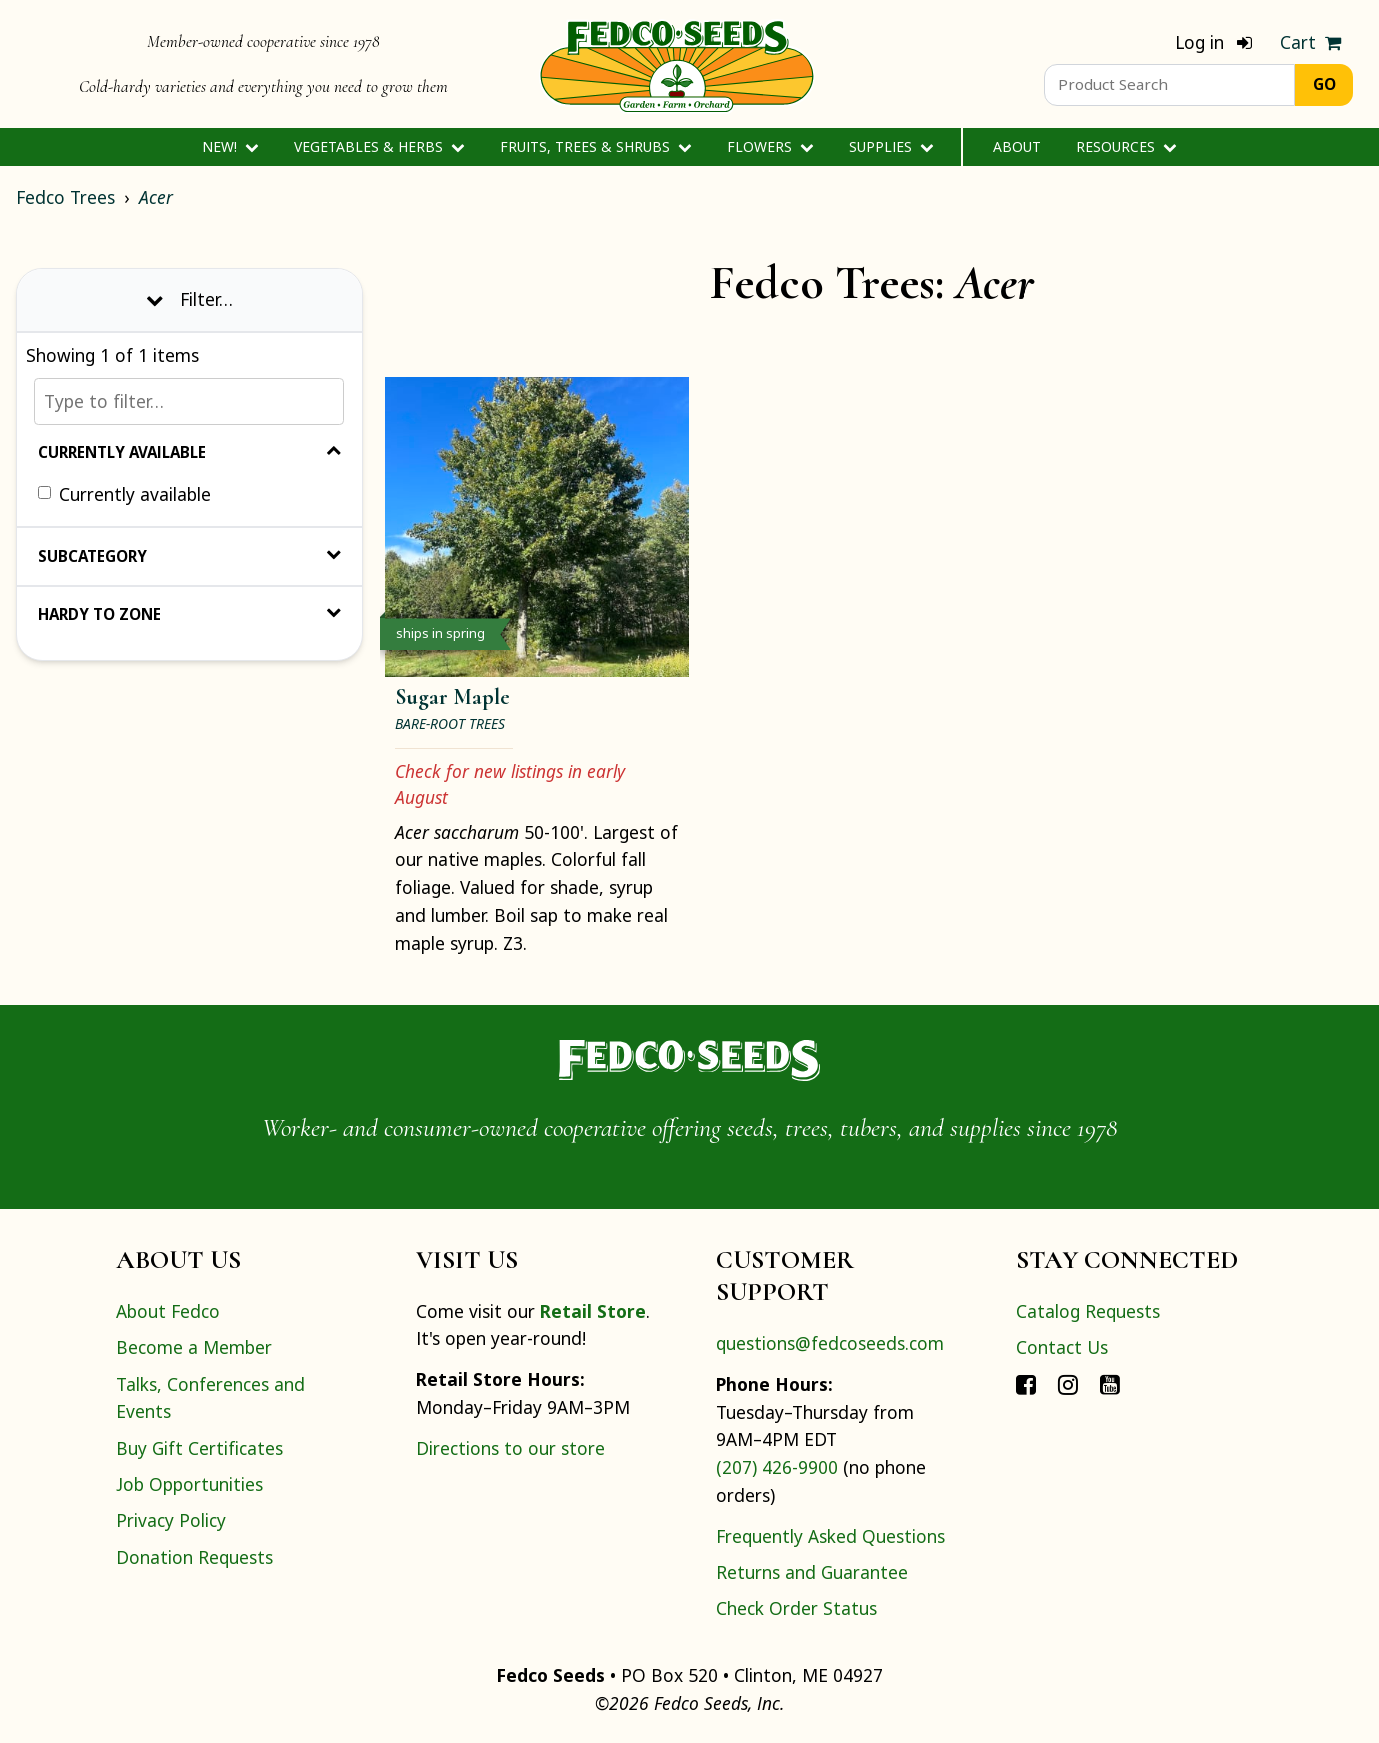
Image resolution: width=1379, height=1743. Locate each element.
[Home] (677, 64)
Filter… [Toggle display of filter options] (189, 299)
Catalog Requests (1088, 1311)
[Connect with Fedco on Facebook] (1026, 1384)
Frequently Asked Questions (830, 1536)
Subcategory (189, 556)
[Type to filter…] (189, 401)
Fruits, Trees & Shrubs (596, 146)
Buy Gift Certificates (199, 1448)
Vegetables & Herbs (379, 146)
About (1017, 146)
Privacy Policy (171, 1520)
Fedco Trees (65, 197)
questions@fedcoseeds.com (830, 1343)
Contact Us (1062, 1347)
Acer (156, 197)
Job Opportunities (189, 1484)
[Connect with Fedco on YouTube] (1110, 1384)
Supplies (891, 146)
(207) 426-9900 (777, 1467)
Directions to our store (510, 1448)
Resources (1126, 146)
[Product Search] (1169, 85)
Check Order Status (796, 1608)
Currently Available (189, 452)
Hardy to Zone (189, 614)
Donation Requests (194, 1557)
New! (230, 146)
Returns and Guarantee (812, 1572)
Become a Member (194, 1347)
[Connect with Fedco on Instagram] (1068, 1384)
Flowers (770, 146)
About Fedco (168, 1311)
